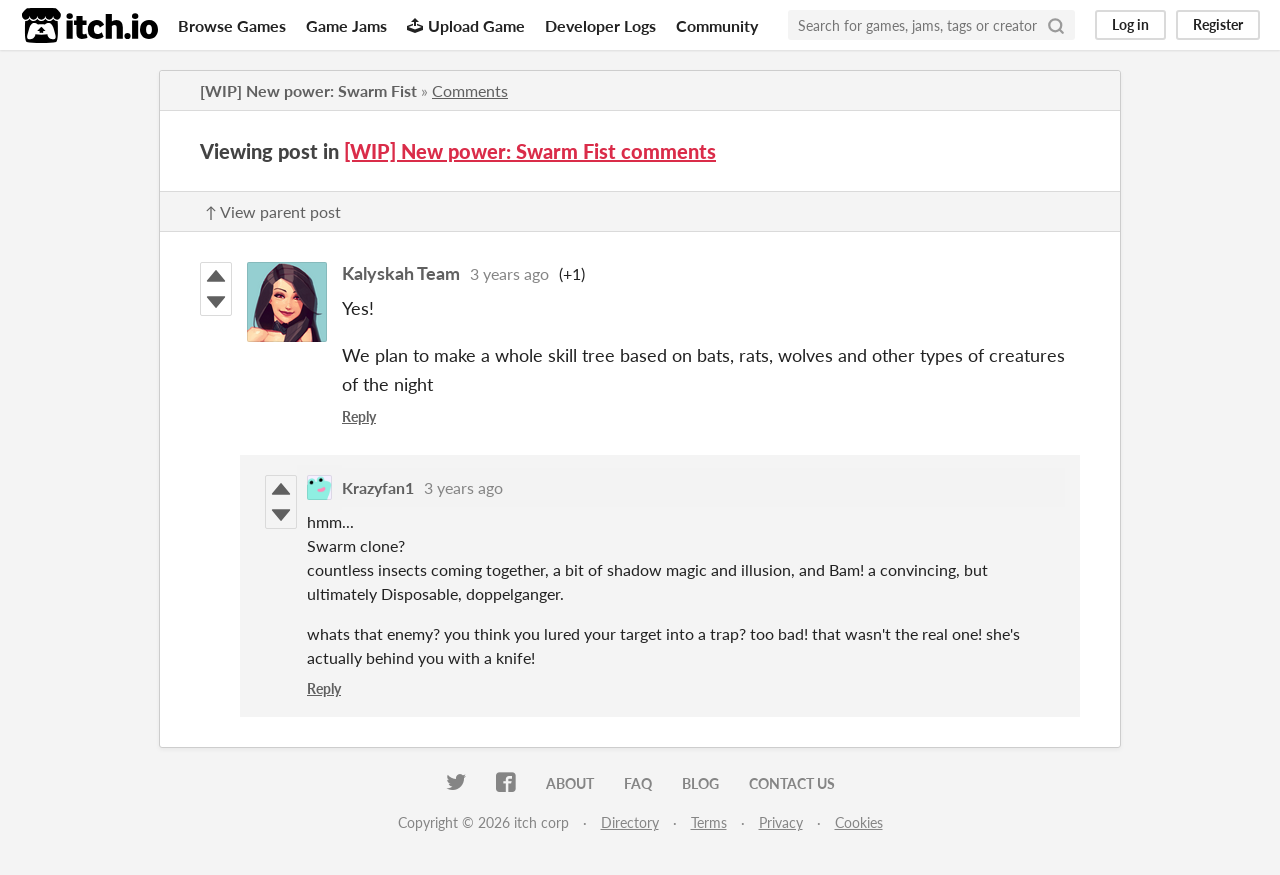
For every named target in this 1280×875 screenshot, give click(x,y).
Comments (470, 90)
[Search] (1056, 25)
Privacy (781, 822)
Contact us (792, 783)
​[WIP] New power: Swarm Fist (308, 90)
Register (1218, 24)
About (570, 783)
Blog (700, 783)
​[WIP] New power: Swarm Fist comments (530, 151)
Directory (630, 822)
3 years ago (509, 273)
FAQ (638, 783)
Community (717, 25)
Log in (1130, 24)
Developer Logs (600, 25)
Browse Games (232, 25)
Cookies (859, 822)
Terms (709, 822)
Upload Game (466, 25)
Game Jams (346, 25)
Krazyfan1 (378, 487)
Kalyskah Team (401, 273)
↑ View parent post (273, 211)
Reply (359, 416)
